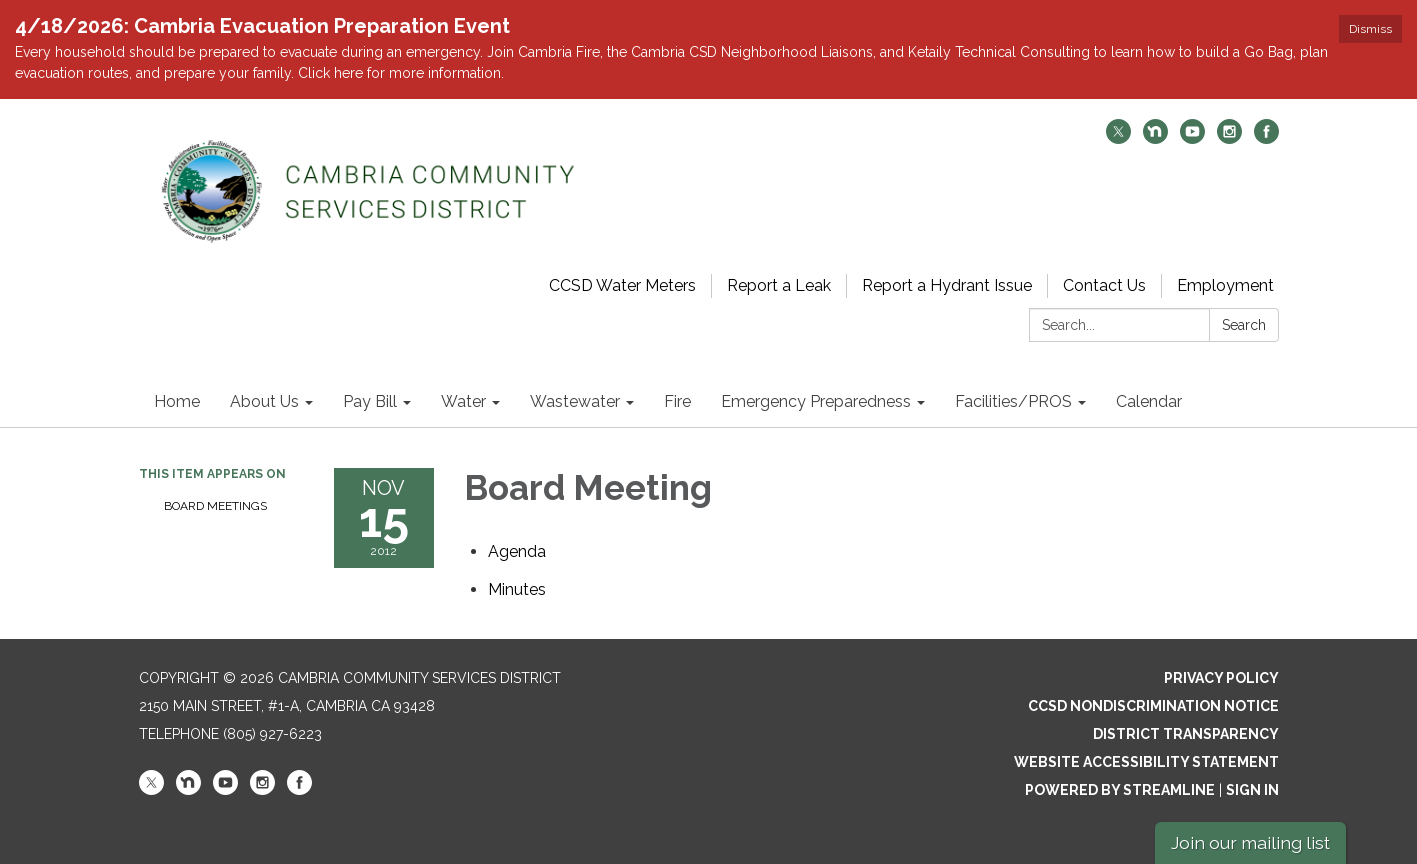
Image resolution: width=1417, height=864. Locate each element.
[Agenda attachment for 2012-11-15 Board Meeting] (517, 551)
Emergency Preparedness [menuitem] (816, 401)
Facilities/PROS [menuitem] (1013, 401)
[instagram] (1229, 138)
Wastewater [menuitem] (575, 401)
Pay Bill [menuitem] (370, 401)
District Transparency (1186, 734)
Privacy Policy (1221, 678)
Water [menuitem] (463, 401)
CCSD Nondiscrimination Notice (1153, 706)
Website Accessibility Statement (1146, 762)
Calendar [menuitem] (1149, 401)
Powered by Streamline (1120, 790)
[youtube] (1192, 138)
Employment (1225, 285)
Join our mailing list (1250, 842)
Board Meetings (215, 506)
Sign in (1252, 790)
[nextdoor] (1155, 138)
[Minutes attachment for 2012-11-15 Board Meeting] (517, 589)
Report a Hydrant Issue (947, 285)
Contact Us (1104, 285)
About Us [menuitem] (264, 401)
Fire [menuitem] (677, 401)
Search (1244, 325)
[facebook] (1266, 138)
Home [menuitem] (177, 401)
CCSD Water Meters (622, 285)
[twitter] (1118, 138)
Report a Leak (779, 285)
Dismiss (1370, 29)
